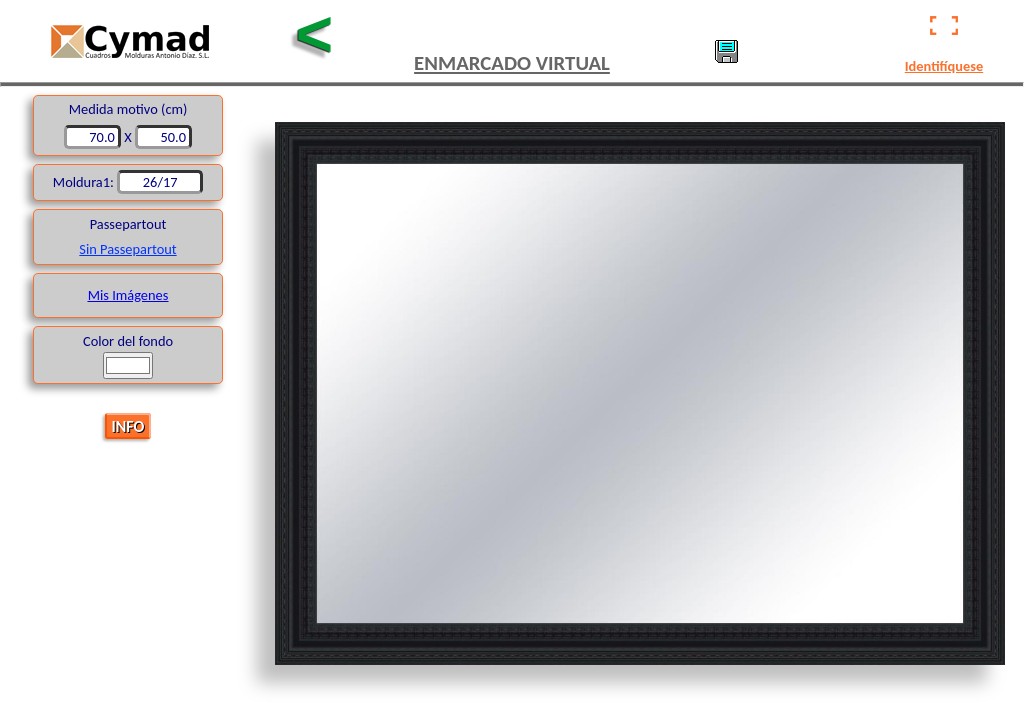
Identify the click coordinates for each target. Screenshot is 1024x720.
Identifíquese (944, 66)
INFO (128, 425)
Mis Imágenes (128, 295)
